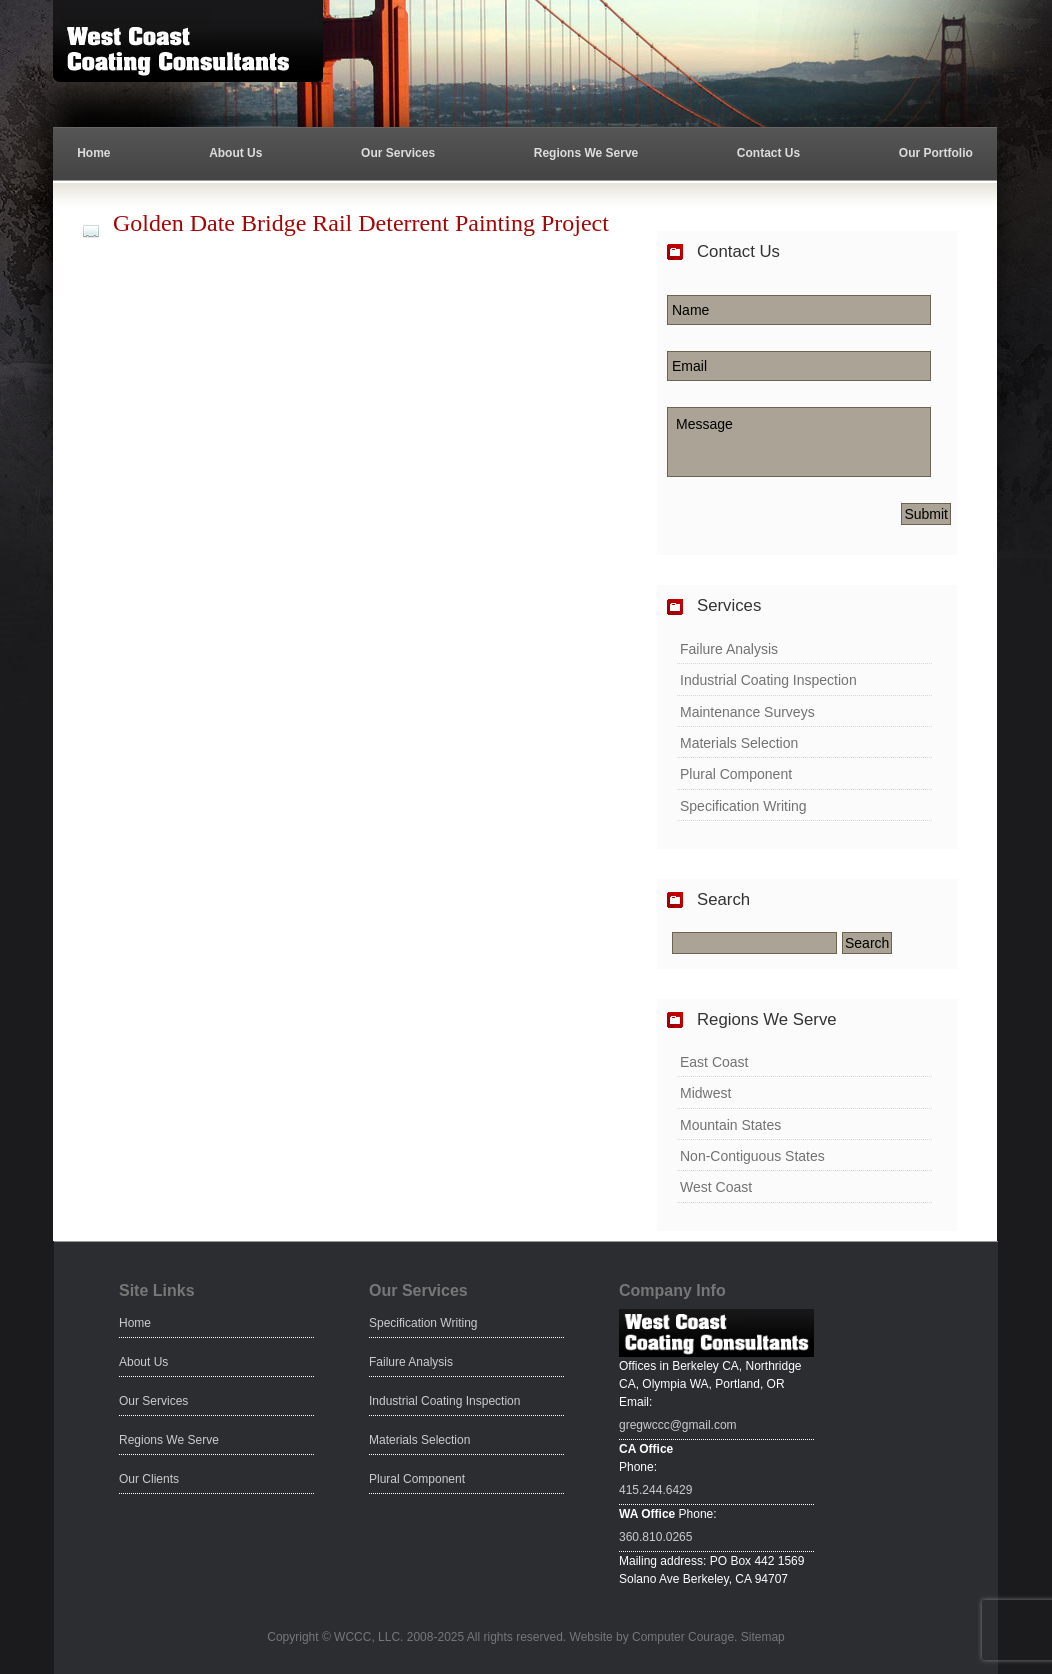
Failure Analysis (729, 649)
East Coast (714, 1062)
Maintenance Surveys (747, 712)
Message (799, 442)
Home (93, 153)
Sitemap (763, 1637)
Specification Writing (743, 806)
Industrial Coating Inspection (768, 680)
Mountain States (730, 1125)
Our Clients (149, 1479)
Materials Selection (739, 743)
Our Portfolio (936, 153)
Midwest (705, 1093)
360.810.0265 (655, 1537)
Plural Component (736, 774)
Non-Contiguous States (752, 1156)
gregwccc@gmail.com (678, 1425)
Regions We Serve (586, 153)
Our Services (398, 153)
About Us (235, 153)
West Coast (716, 1187)
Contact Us (768, 153)
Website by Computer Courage (652, 1637)
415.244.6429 (655, 1490)
